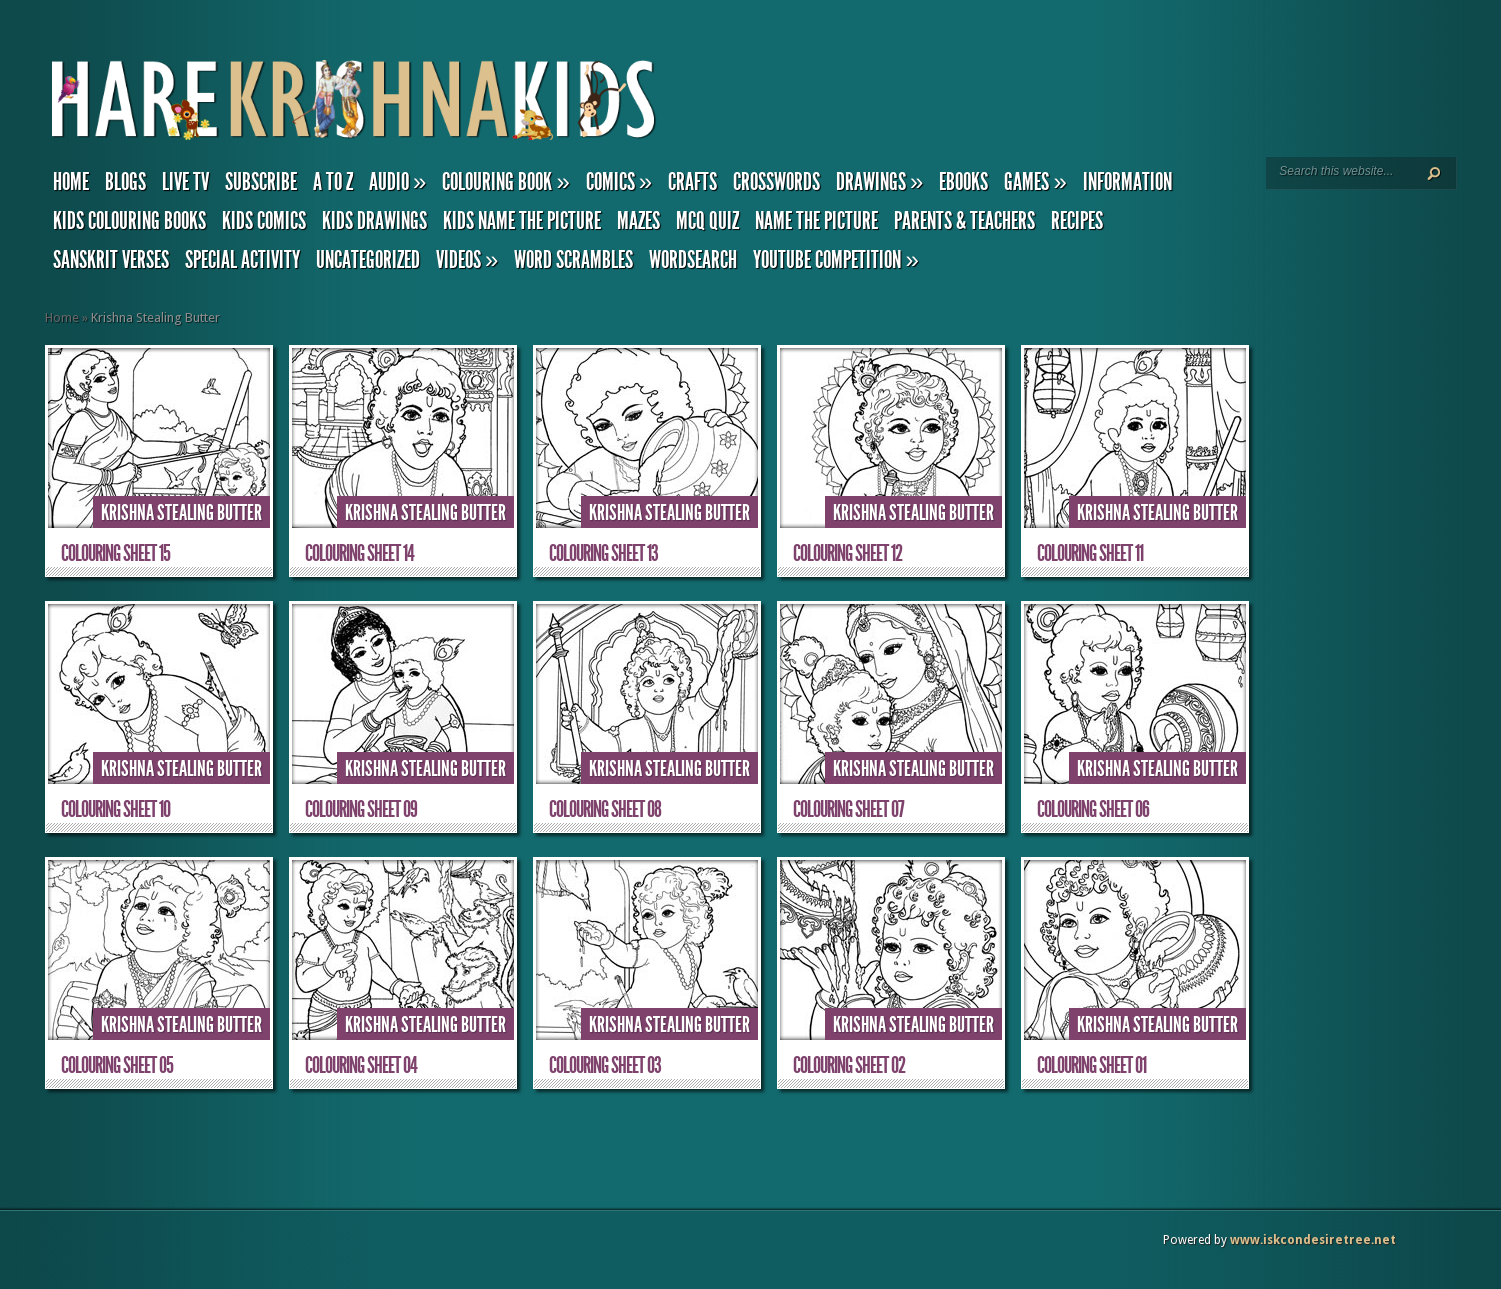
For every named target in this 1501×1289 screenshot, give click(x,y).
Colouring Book (505, 182)
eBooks (963, 182)
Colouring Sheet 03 (605, 1065)
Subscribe (261, 182)
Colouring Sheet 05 (117, 1065)
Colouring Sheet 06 (1093, 809)
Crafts (692, 182)
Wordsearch (693, 260)
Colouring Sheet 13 (603, 553)
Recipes (1077, 221)
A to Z (333, 182)
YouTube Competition (835, 260)
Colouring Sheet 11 (1090, 553)
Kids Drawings (374, 221)
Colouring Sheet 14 (359, 553)
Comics (619, 182)
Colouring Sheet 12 (847, 553)
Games (1035, 182)
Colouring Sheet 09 (361, 809)
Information (1127, 182)
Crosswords (776, 182)
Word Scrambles (573, 260)
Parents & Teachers (964, 221)
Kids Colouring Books (129, 221)
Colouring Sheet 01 (1091, 1065)
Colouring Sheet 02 (849, 1065)
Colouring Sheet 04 (361, 1065)
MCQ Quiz (707, 221)
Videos (467, 260)
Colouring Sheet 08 (605, 809)
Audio (397, 182)
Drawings (879, 182)
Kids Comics (264, 221)
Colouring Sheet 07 (848, 809)
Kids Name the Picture (522, 221)
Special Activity (242, 260)
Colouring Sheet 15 (115, 553)
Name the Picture (816, 221)
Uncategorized (368, 260)
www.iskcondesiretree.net (1313, 1240)
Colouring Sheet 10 (115, 809)
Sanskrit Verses (111, 260)
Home (71, 182)
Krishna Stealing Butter (181, 513)
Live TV (185, 182)
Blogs (125, 182)
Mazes (638, 221)
